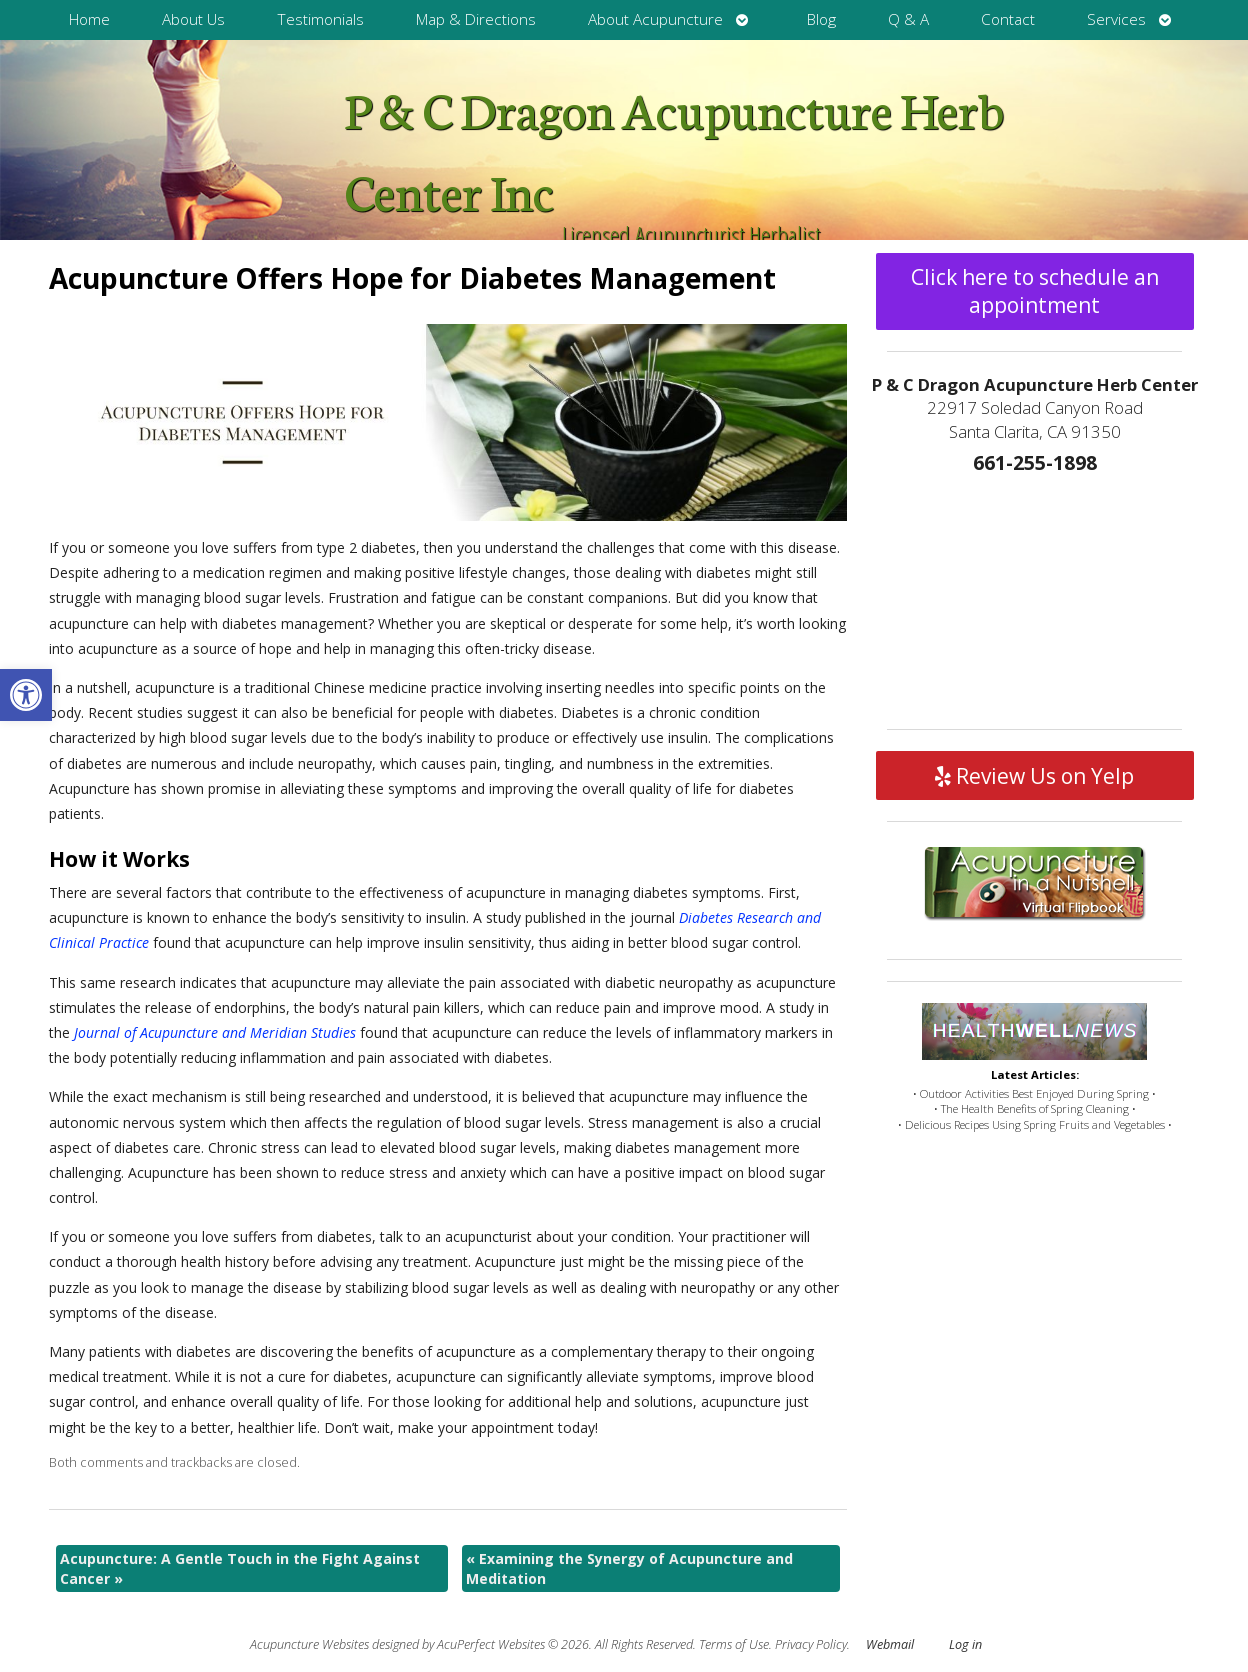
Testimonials (320, 19)
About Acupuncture (655, 19)
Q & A (908, 19)
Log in (965, 1644)
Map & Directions (476, 19)
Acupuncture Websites (309, 1644)
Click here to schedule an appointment (1035, 291)
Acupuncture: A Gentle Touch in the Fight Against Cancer (240, 1568)
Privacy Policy (811, 1644)
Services (1116, 19)
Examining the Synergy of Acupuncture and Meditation (629, 1568)
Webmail (890, 1644)
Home (89, 19)
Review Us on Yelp (1034, 776)
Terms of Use (734, 1644)
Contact (1008, 19)
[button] (26, 695)
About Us (193, 19)
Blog (821, 19)
